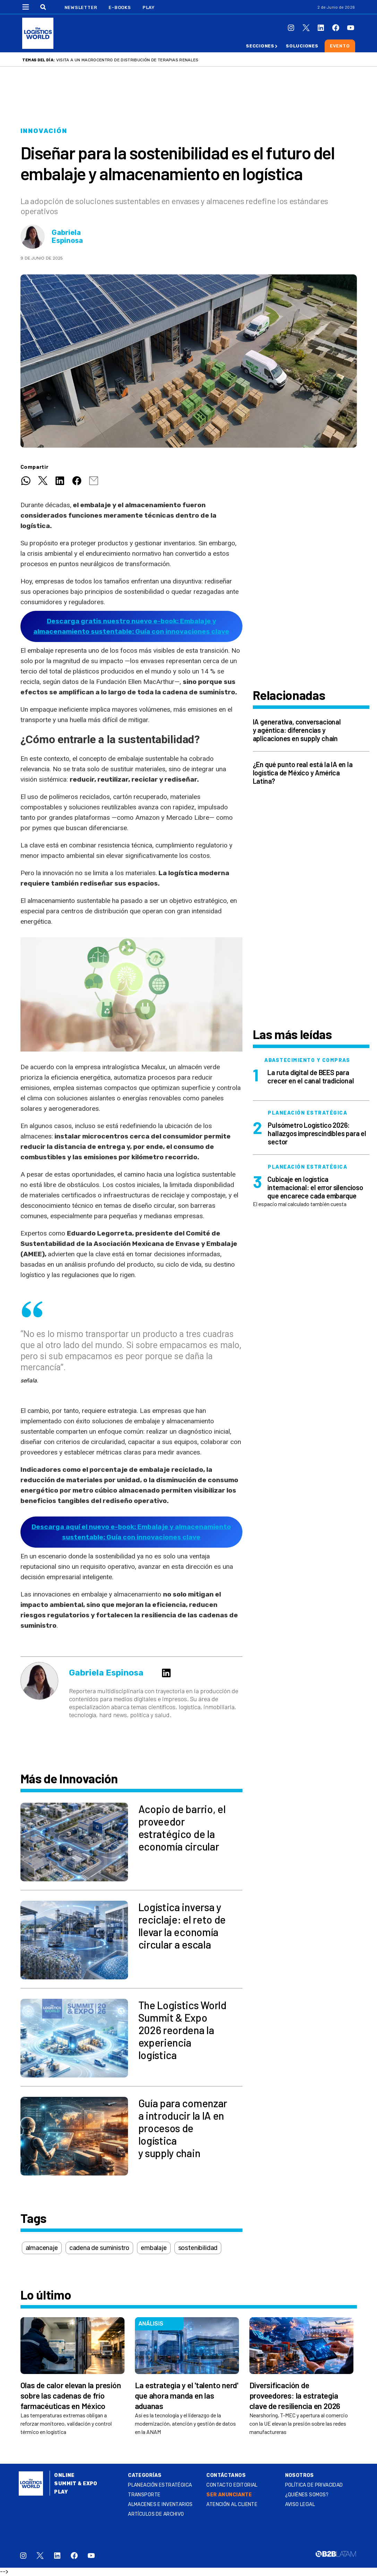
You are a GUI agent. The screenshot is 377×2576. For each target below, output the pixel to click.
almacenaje (42, 2248)
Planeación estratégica (160, 2485)
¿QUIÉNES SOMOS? (307, 2495)
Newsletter (81, 7)
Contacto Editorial (232, 2485)
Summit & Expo (75, 2484)
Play (149, 7)
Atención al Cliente (231, 2504)
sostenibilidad (197, 2248)
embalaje (154, 2248)
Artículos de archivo (156, 2514)
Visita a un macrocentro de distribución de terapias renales (127, 60)
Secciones (260, 46)
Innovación (43, 131)
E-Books (120, 7)
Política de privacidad (314, 2485)
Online (64, 2475)
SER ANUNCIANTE (229, 2495)
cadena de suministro (99, 2248)
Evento (340, 46)
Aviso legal (300, 2504)
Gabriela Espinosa (67, 237)
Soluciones (302, 46)
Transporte (144, 2495)
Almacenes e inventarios (160, 2504)
